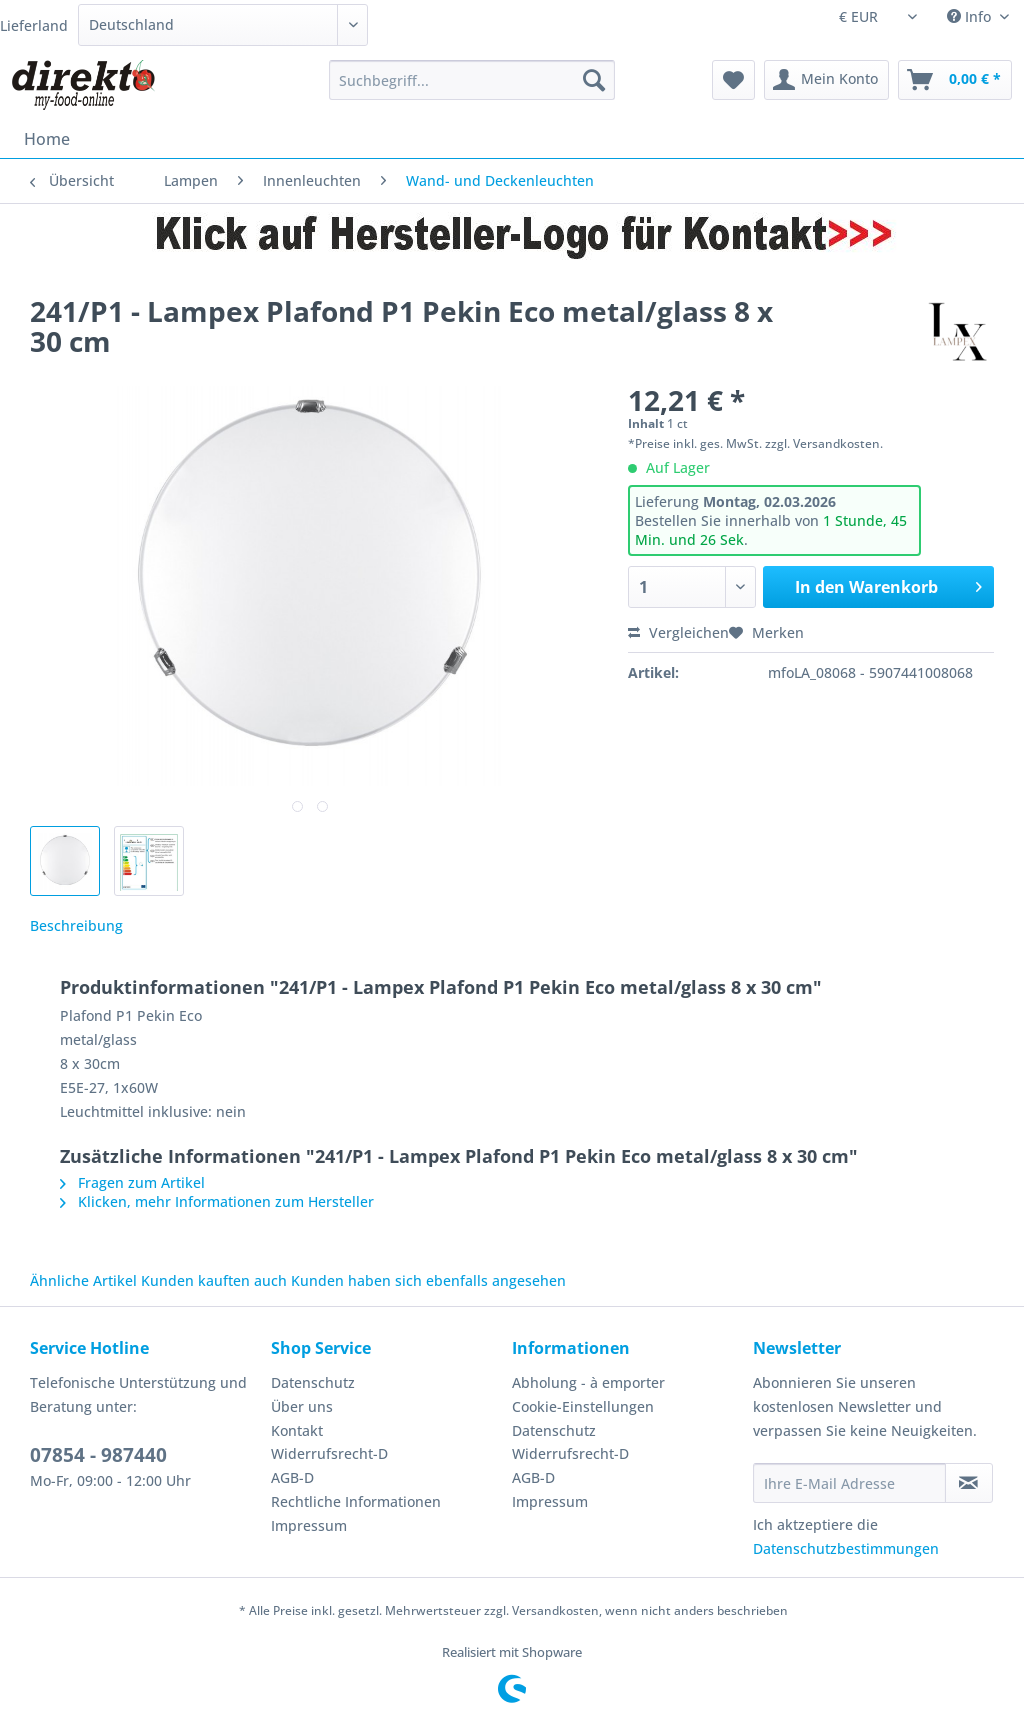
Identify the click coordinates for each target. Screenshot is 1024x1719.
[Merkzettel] (733, 80)
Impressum (309, 1525)
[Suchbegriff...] (472, 80)
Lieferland (34, 25)
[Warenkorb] (955, 80)
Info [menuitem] (971, 16)
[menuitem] (472, 89)
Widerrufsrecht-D (329, 1453)
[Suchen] (594, 80)
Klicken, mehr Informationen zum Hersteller (217, 1201)
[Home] (47, 139)
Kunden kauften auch (214, 1280)
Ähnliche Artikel (83, 1280)
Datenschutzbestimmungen (846, 1548)
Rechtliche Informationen (356, 1501)
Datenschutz (313, 1382)
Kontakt (297, 1430)
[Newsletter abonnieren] (969, 1483)
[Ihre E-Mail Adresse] (849, 1483)
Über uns (302, 1406)
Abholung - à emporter (588, 1382)
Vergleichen (678, 632)
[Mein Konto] (826, 80)
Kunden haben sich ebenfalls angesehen (428, 1280)
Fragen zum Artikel (132, 1182)
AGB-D (292, 1477)
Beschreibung (76, 925)
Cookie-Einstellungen (583, 1406)
